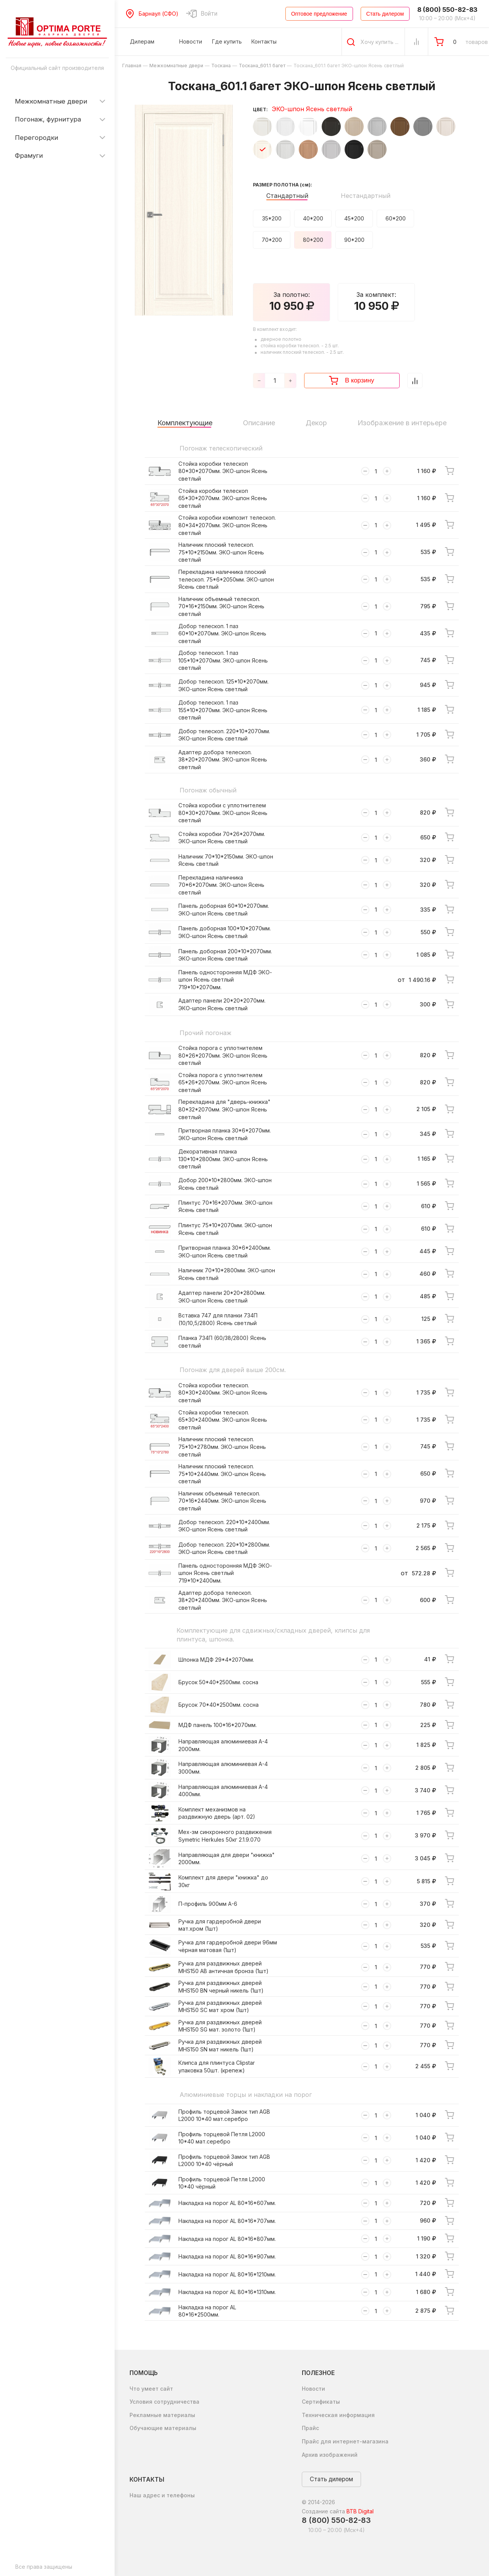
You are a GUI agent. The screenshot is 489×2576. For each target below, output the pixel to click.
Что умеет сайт (151, 2388)
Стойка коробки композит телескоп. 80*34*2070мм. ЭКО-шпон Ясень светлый (227, 525)
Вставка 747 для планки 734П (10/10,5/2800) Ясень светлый (217, 1319)
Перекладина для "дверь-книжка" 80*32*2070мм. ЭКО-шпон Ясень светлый (224, 1109)
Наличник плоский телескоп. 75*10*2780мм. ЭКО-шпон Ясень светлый (222, 1446)
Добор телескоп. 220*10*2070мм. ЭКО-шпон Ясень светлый (224, 735)
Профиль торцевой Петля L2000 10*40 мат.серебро (221, 2138)
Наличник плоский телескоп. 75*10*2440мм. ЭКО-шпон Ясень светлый (222, 1473)
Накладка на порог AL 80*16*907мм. (227, 2256)
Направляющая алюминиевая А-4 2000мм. (223, 1745)
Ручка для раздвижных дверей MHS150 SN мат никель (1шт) (220, 2045)
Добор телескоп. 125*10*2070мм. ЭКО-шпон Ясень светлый (223, 685)
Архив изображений (330, 2454)
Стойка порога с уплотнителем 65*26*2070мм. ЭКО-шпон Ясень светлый (222, 1082)
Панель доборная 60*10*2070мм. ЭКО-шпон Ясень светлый (223, 909)
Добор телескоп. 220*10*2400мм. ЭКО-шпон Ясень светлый (224, 1526)
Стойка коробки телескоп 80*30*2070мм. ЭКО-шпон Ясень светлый (222, 471)
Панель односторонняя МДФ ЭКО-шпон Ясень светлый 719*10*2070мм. (225, 979)
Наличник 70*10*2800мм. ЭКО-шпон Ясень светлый (226, 1274)
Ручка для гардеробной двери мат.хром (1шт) (219, 1925)
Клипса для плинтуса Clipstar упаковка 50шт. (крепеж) (216, 2066)
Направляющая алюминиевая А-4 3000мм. (223, 1768)
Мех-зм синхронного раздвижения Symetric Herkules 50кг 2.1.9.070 (225, 1836)
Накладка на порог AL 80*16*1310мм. (227, 2292)
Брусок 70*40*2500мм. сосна (218, 1704)
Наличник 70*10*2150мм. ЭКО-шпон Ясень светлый (225, 860)
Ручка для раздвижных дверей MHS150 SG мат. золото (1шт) (220, 2026)
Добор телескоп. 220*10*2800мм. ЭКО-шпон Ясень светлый (224, 1548)
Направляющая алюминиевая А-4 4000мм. (223, 1791)
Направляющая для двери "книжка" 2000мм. (226, 1859)
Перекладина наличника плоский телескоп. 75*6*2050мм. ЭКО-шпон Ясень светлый (226, 579)
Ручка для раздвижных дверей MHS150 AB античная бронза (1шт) (223, 1967)
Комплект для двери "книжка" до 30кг (223, 1881)
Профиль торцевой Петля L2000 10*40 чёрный (221, 2183)
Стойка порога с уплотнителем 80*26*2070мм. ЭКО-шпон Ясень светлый (222, 1055)
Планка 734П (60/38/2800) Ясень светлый (222, 1342)
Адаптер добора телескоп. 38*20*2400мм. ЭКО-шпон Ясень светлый (222, 1600)
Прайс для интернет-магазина (345, 2441)
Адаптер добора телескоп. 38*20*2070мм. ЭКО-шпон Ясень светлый (222, 759)
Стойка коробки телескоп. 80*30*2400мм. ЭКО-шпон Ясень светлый (222, 1392)
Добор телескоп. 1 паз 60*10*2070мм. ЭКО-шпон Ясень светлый (222, 633)
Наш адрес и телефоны (162, 2495)
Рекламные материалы (162, 2415)
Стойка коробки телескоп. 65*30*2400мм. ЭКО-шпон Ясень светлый (222, 1420)
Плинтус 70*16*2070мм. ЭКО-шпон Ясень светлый (225, 1206)
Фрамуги (29, 155)
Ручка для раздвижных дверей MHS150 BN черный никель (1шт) (221, 1987)
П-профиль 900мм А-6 (207, 1903)
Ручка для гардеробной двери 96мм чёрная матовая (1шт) (227, 1946)
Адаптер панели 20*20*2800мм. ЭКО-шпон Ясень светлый (222, 1297)
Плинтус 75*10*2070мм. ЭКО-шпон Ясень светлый (225, 1229)
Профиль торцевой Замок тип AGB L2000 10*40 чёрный (224, 2160)
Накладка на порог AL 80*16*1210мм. (227, 2274)
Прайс (310, 2428)
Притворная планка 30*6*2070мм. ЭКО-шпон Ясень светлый (224, 1134)
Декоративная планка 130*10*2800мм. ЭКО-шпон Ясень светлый (223, 1159)
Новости (313, 2388)
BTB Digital (360, 2511)
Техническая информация (338, 2415)
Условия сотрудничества (164, 2401)
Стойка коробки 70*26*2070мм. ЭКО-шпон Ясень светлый (221, 838)
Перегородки (36, 137)
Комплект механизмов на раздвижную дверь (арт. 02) (216, 1813)
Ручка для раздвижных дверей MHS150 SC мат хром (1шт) (220, 2006)
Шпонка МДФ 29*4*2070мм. (216, 1659)
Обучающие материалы (163, 2428)
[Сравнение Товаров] (416, 41)
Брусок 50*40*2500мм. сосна (218, 1682)
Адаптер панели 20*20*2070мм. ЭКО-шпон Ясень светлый (222, 1004)
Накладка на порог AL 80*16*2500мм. (207, 2311)
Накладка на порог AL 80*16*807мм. (227, 2239)
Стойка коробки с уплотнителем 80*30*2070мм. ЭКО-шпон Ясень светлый (222, 812)
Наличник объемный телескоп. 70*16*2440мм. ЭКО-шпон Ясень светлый (222, 1501)
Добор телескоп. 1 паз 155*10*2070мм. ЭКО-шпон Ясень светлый (222, 710)
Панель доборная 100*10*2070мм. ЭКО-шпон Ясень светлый (224, 932)
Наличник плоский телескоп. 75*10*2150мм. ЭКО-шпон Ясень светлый (221, 552)
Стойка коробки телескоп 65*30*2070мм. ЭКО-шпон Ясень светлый (222, 498)
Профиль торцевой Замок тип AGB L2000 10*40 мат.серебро (224, 2115)
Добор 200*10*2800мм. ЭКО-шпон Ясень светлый (225, 1184)
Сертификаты (321, 2401)
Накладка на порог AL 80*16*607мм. (227, 2203)
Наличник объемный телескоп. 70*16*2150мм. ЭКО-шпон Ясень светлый (221, 606)
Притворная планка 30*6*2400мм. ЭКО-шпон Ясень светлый (224, 1251)
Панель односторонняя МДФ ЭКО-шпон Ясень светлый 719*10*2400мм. (225, 1573)
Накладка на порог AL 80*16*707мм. (227, 2221)
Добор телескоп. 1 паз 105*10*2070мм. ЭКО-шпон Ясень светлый (223, 660)
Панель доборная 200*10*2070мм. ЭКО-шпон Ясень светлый (225, 955)
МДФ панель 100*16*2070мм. (217, 1725)
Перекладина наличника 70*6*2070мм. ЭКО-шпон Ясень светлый (221, 885)
